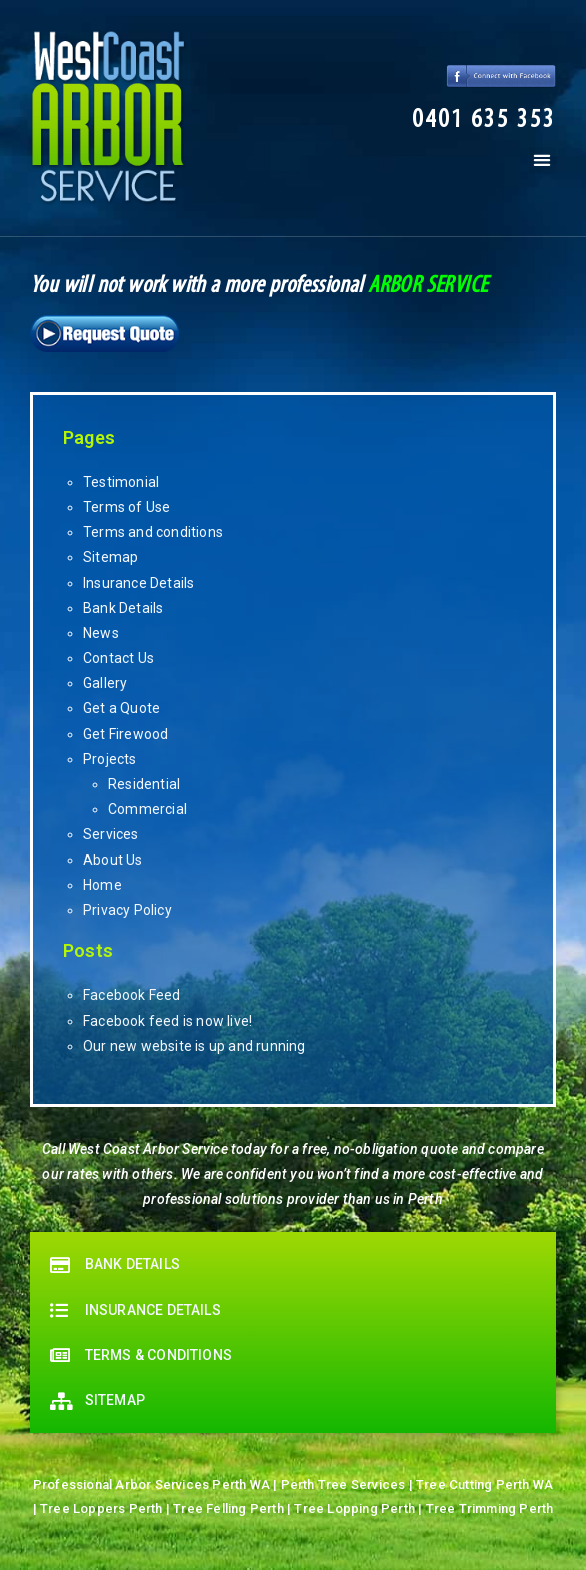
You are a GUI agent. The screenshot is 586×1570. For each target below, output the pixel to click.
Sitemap (110, 557)
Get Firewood (125, 734)
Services (111, 834)
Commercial (147, 809)
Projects (110, 759)
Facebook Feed (132, 995)
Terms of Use (126, 507)
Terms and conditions (153, 532)
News (101, 633)
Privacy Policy (127, 910)
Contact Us (118, 658)
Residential (144, 784)
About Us (113, 860)
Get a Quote (121, 708)
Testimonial (121, 482)
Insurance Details (138, 583)
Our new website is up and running (194, 1046)
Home (102, 885)
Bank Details (123, 608)
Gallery (105, 683)
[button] (484, 121)
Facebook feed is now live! (167, 1021)
